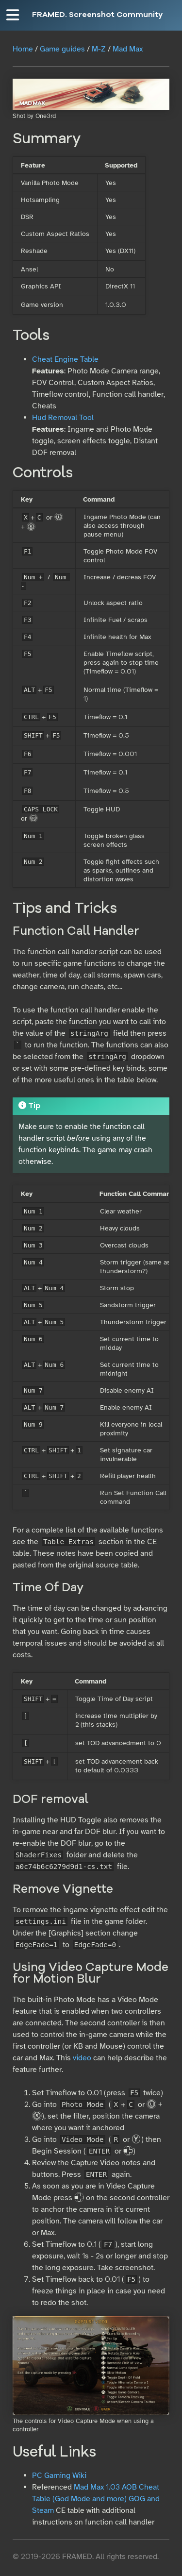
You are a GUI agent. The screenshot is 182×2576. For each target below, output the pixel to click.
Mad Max (128, 49)
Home (23, 49)
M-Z (99, 49)
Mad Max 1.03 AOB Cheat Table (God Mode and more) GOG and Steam (96, 2498)
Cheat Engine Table (65, 359)
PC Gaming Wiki (59, 2475)
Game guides (62, 49)
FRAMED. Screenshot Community (97, 15)
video (82, 2058)
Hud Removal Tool (63, 417)
